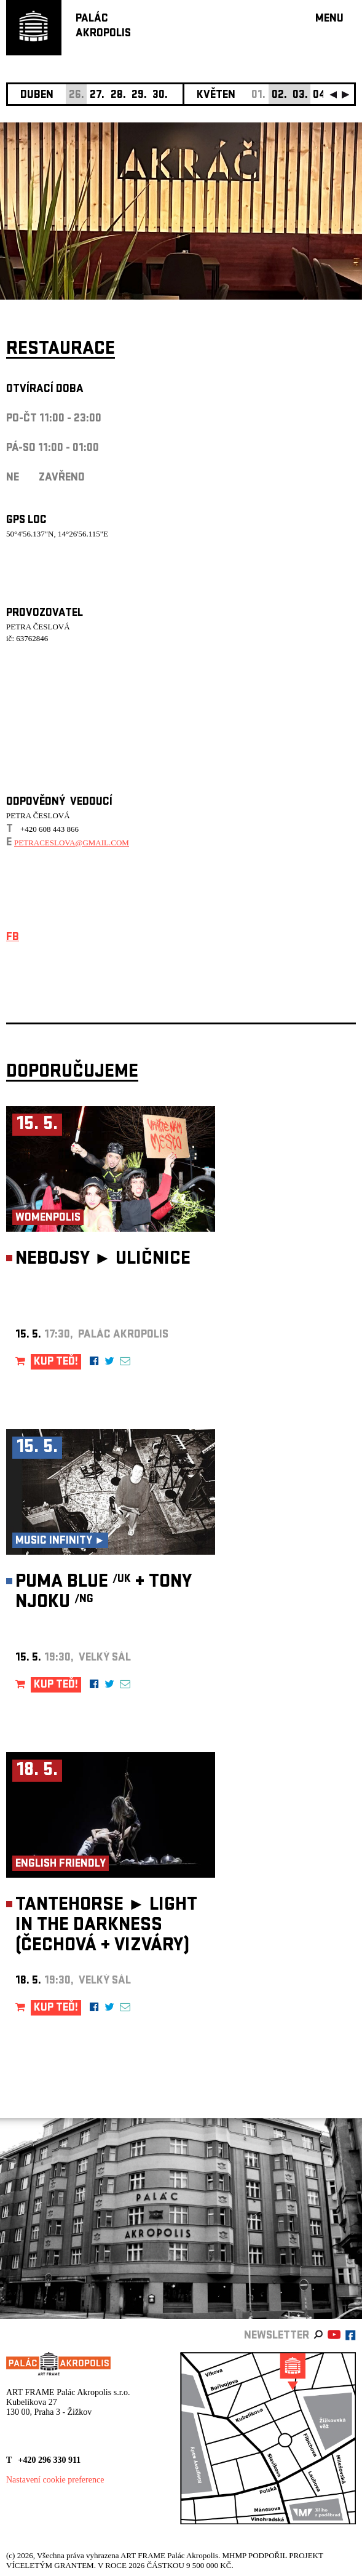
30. (160, 96)
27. (97, 96)
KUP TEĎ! (56, 1362)
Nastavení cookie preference (55, 2479)
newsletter (276, 2336)
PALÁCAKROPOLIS (103, 26)
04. (321, 96)
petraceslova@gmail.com (71, 842)
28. (118, 96)
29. (139, 96)
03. (300, 96)
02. (279, 96)
